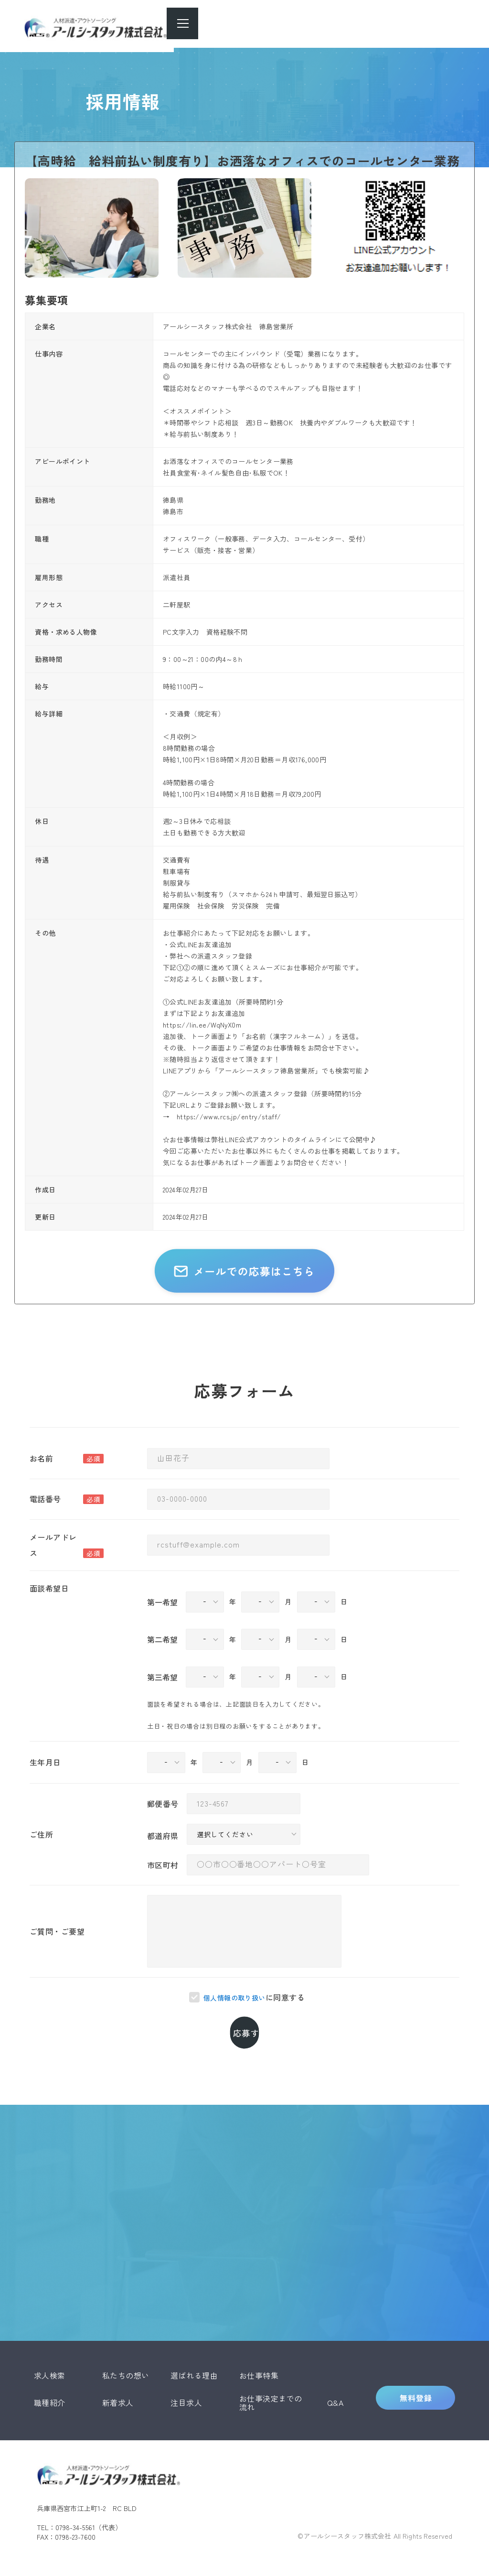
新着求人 (118, 2389)
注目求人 (186, 2389)
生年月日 (45, 1796)
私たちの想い (125, 2362)
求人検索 (49, 2362)
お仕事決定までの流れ (270, 2389)
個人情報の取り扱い (234, 2031)
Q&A (335, 2389)
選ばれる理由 (194, 2362)
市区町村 (163, 1898)
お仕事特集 (258, 2362)
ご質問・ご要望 (57, 1964)
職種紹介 (49, 2389)
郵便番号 (163, 1837)
